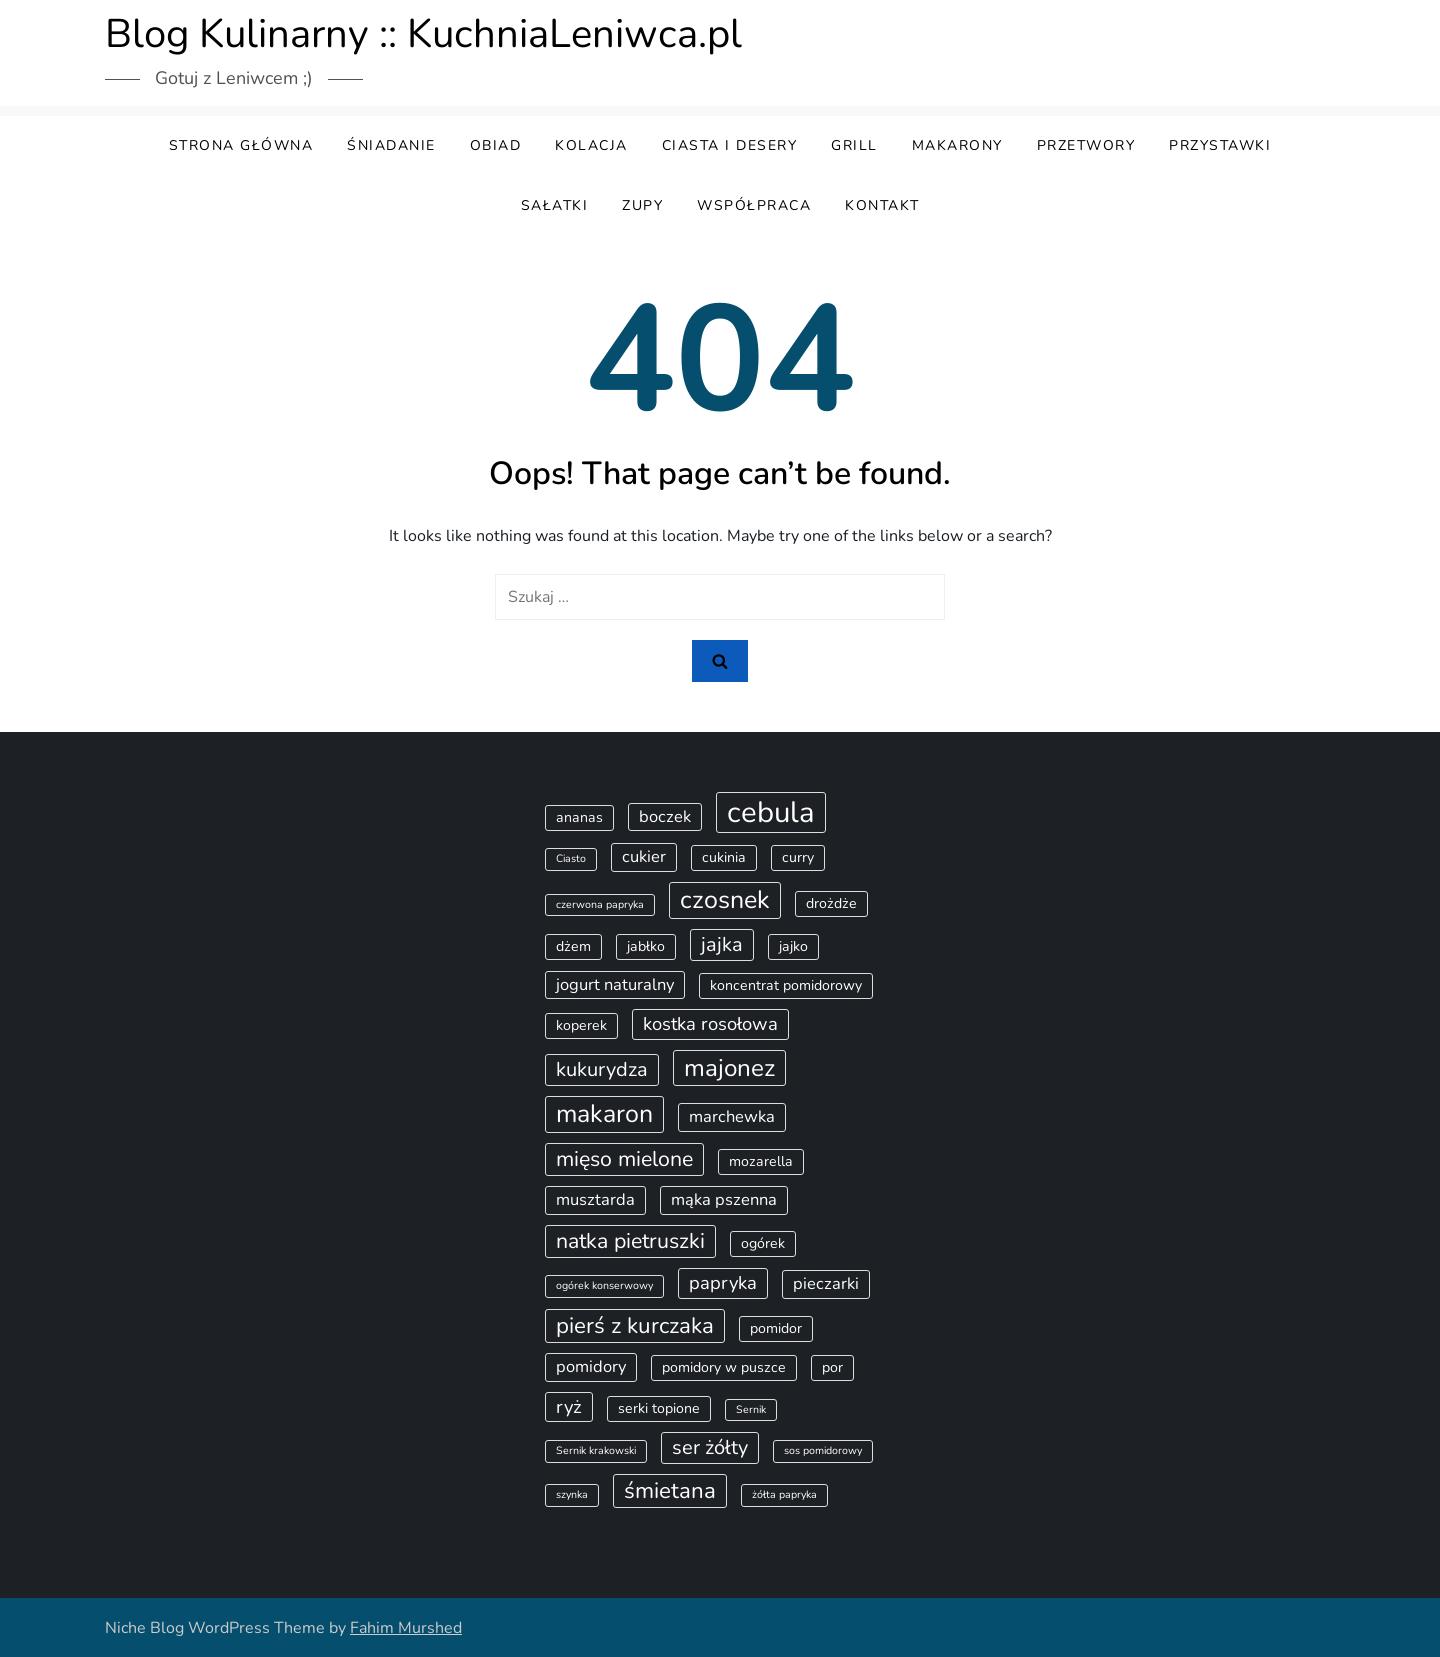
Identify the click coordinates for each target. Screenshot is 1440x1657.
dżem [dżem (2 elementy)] (573, 946)
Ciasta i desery (730, 145)
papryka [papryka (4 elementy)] (723, 1283)
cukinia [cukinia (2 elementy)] (724, 857)
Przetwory (1086, 145)
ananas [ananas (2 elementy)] (579, 817)
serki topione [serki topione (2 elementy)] (659, 1408)
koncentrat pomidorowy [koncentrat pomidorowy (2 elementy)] (786, 985)
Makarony (957, 145)
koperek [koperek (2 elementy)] (581, 1025)
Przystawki (1220, 145)
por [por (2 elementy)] (832, 1367)
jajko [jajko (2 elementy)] (793, 946)
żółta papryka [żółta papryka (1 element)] (784, 1494)
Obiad (496, 145)
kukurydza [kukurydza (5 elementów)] (602, 1069)
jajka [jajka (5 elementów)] (722, 944)
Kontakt (882, 205)
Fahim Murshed (406, 1628)
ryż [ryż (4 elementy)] (569, 1407)
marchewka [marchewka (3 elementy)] (732, 1116)
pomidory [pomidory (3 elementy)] (591, 1366)
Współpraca (754, 205)
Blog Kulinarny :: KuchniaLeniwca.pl (423, 34)
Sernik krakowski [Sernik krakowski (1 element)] (596, 1450)
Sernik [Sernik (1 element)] (751, 1409)
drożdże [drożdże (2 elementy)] (831, 903)
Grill (854, 145)
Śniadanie (391, 145)
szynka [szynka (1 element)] (572, 1494)
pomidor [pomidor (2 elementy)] (776, 1328)
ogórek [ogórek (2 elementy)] (763, 1243)
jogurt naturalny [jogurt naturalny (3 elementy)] (615, 984)
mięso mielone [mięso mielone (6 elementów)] (624, 1159)
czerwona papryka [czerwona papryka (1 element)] (600, 904)
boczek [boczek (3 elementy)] (665, 816)
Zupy (642, 205)
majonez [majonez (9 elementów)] (729, 1068)
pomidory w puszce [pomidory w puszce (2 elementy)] (724, 1367)
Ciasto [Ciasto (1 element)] (571, 858)
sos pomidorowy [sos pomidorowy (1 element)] (823, 1450)
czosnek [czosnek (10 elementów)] (725, 900)
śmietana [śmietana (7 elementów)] (670, 1490)
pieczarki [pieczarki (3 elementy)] (826, 1283)
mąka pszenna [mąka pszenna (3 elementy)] (724, 1199)
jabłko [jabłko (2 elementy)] (646, 946)
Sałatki (555, 205)
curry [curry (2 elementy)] (798, 857)
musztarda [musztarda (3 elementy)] (595, 1199)
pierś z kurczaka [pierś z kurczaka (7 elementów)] (635, 1325)
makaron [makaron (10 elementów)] (604, 1114)
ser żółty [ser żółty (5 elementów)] (710, 1447)
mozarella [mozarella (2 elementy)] (761, 1161)
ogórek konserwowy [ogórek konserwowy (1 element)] (604, 1285)
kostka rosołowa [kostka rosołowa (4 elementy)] (710, 1024)
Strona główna (241, 145)
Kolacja (591, 145)
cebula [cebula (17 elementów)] (771, 812)
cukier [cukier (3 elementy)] (644, 856)
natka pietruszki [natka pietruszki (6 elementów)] (630, 1241)
